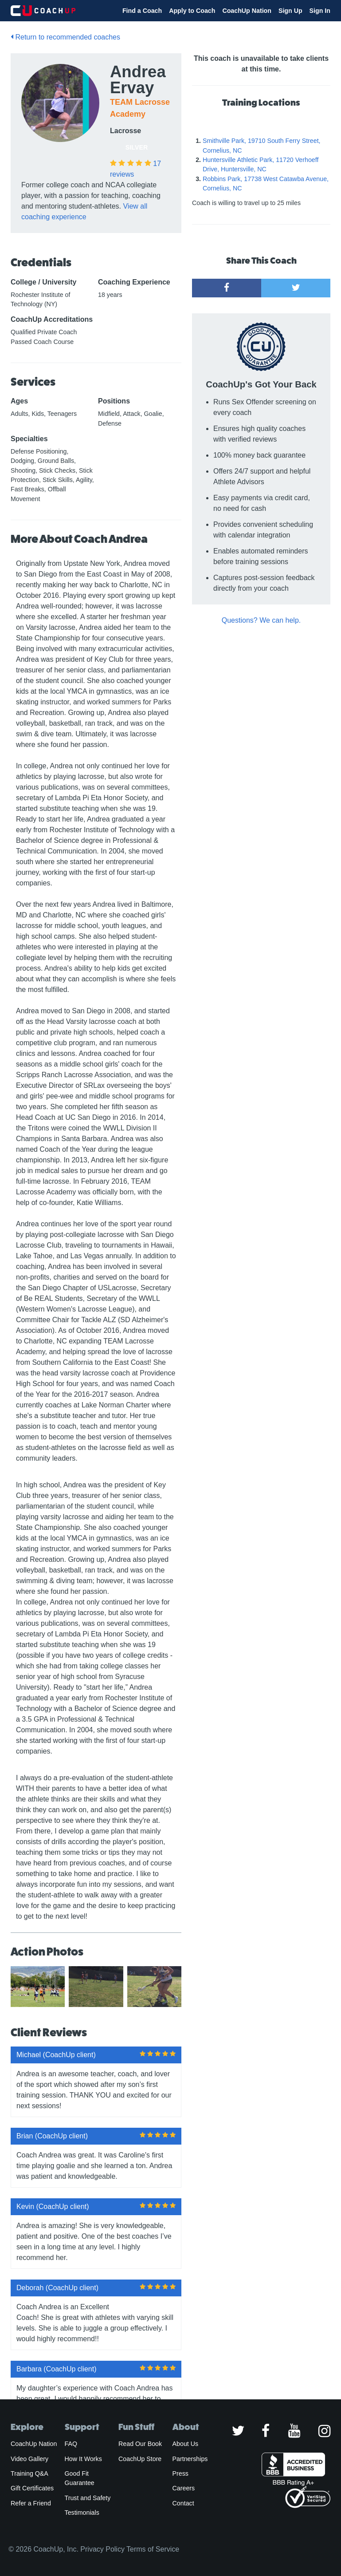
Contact (183, 2503)
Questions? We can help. (261, 620)
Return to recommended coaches (65, 37)
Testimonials (82, 2512)
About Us (185, 2443)
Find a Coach (142, 10)
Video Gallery (29, 2458)
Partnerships (190, 2458)
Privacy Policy (102, 2549)
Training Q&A (29, 2473)
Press (180, 2473)
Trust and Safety (88, 2497)
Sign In (320, 10)
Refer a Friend (31, 2503)
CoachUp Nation (246, 10)
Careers (183, 2488)
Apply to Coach (192, 10)
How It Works (83, 2458)
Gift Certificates (32, 2488)
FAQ (71, 2443)
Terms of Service (152, 2549)
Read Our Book (140, 2443)
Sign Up (290, 10)
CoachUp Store (139, 2458)
